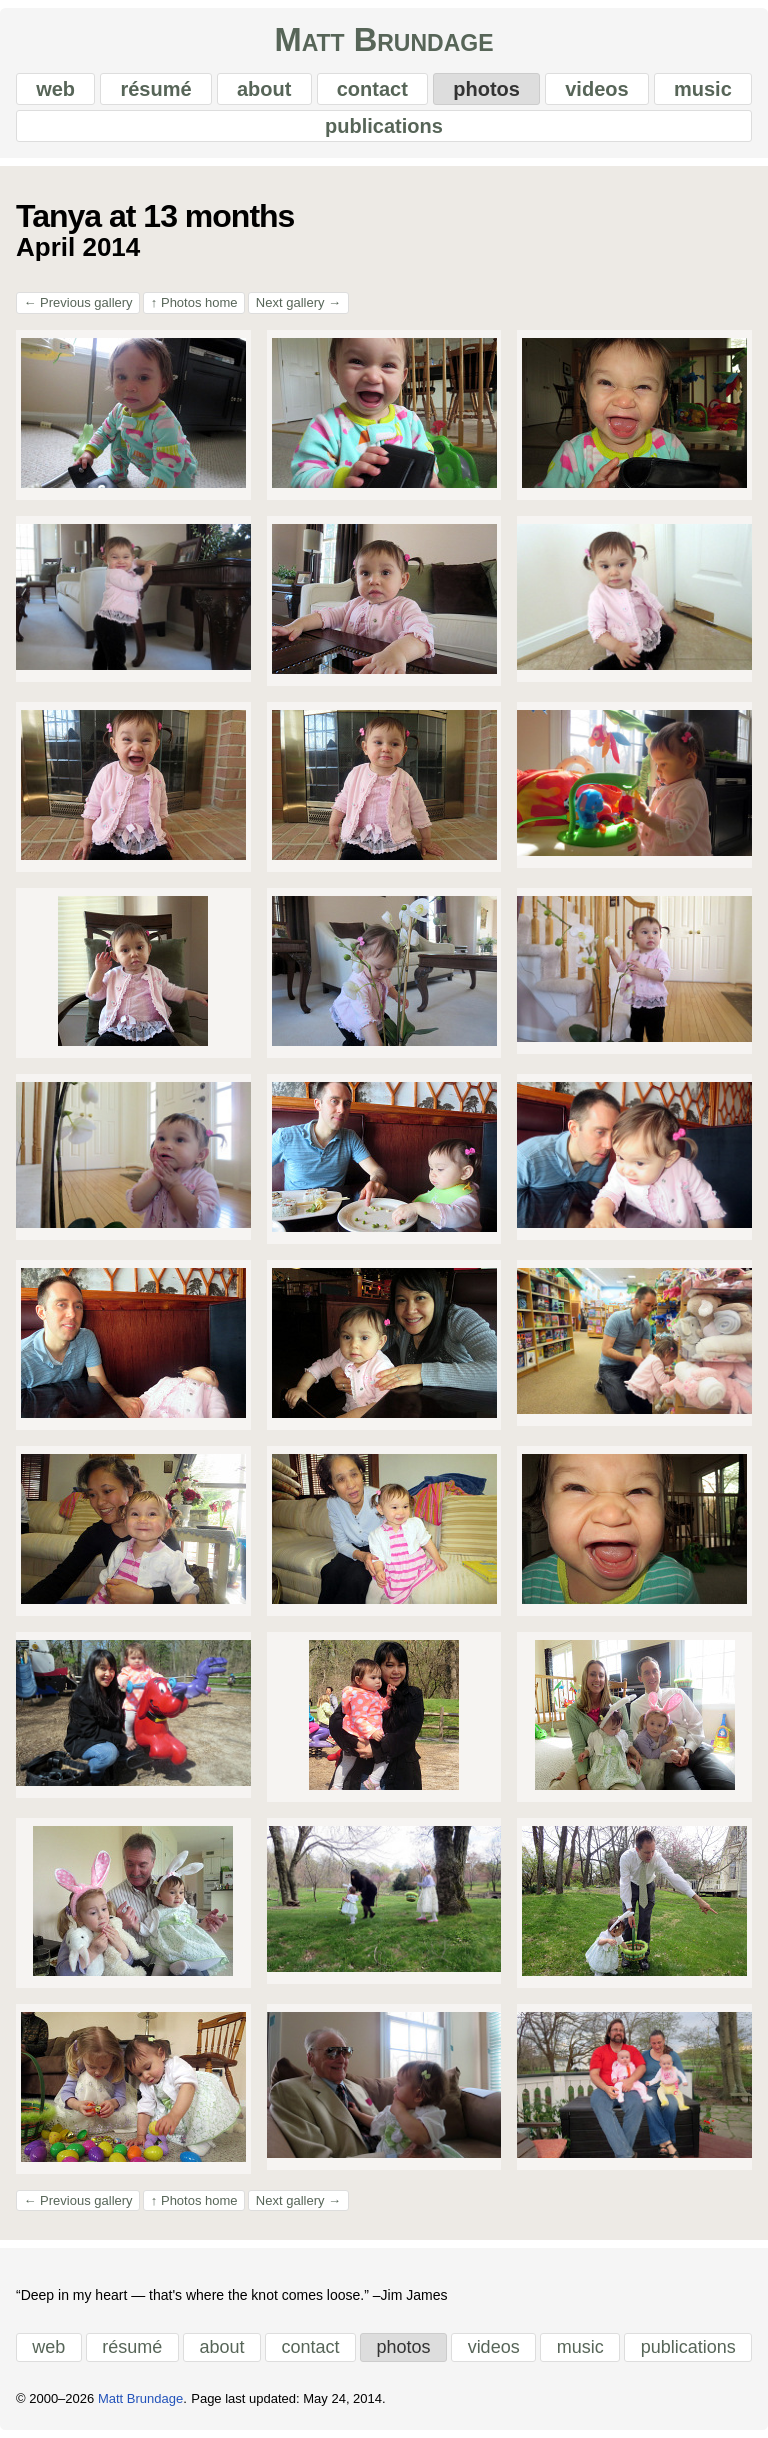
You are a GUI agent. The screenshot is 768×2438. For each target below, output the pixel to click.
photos (486, 89)
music (703, 89)
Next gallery (298, 302)
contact (372, 89)
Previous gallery (78, 302)
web (55, 89)
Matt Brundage (383, 40)
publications (384, 126)
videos (596, 89)
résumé (155, 89)
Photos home (194, 302)
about (264, 89)
